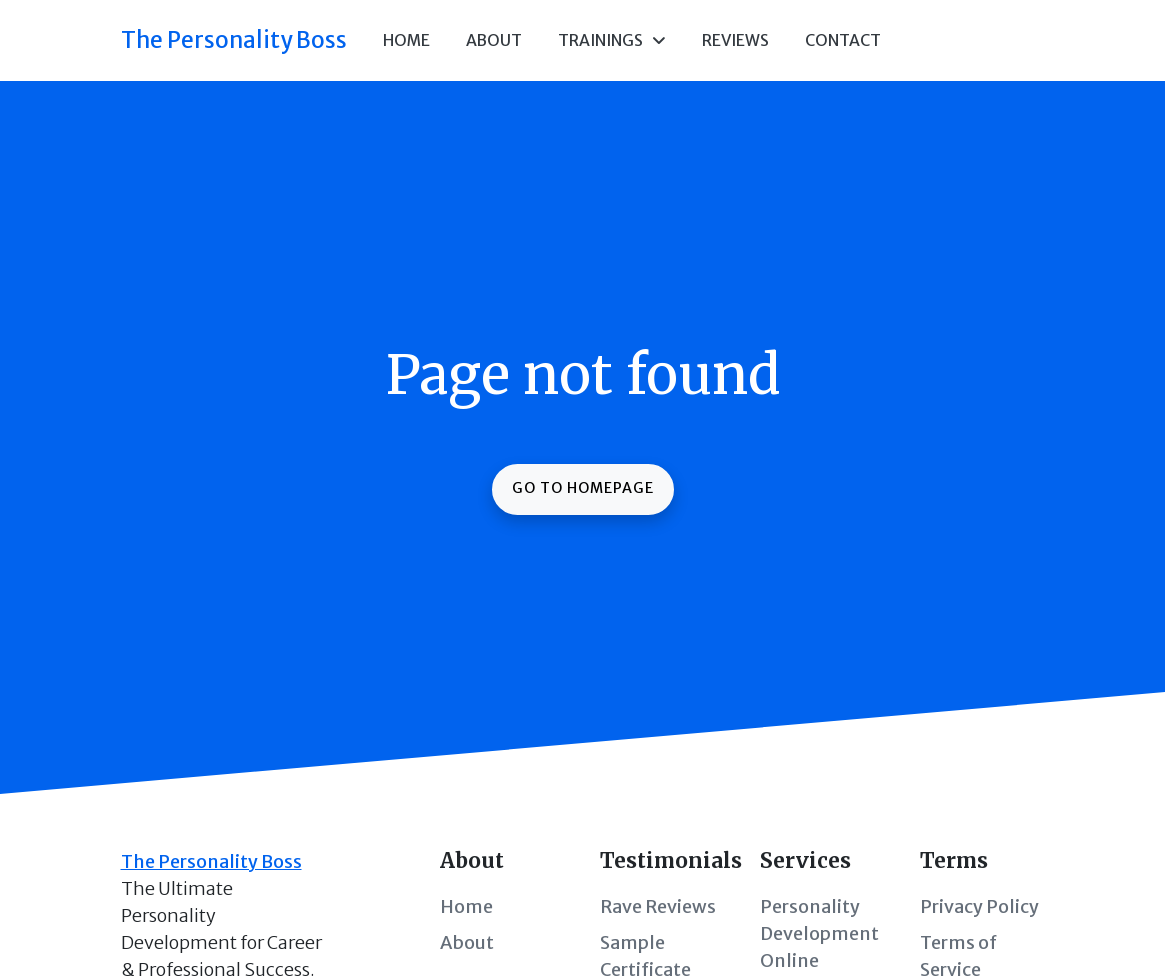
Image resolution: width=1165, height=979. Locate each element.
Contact (843, 40)
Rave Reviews (658, 906)
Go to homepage (583, 488)
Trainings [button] (612, 40)
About (494, 40)
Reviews (735, 40)
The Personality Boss (234, 40)
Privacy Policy (979, 906)
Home (406, 40)
